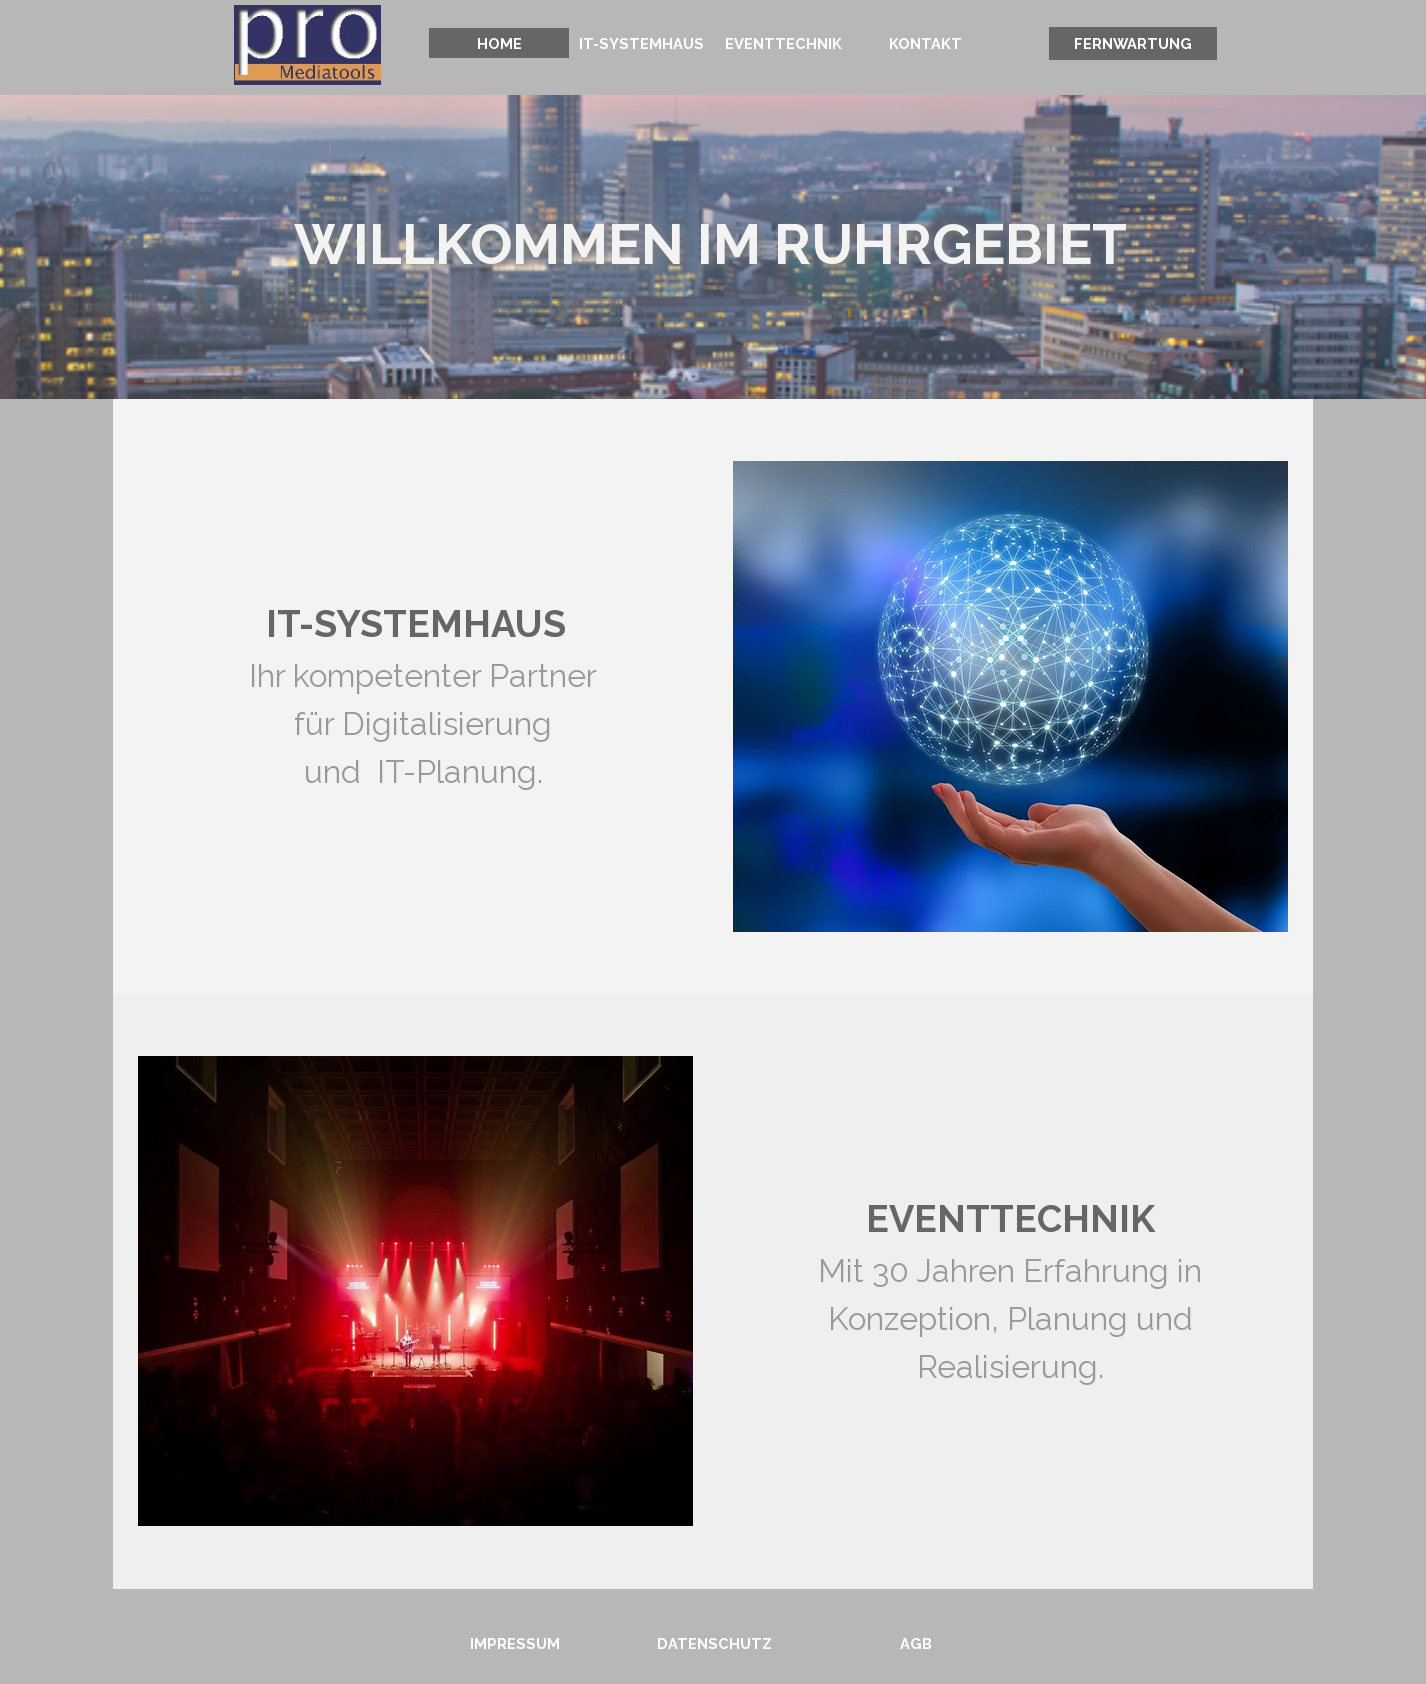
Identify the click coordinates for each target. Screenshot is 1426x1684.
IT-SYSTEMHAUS (641, 43)
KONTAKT (925, 43)
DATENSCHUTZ (714, 1643)
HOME (499, 43)
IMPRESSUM (515, 1643)
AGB (916, 1643)
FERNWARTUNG (1133, 43)
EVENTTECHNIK (783, 43)
